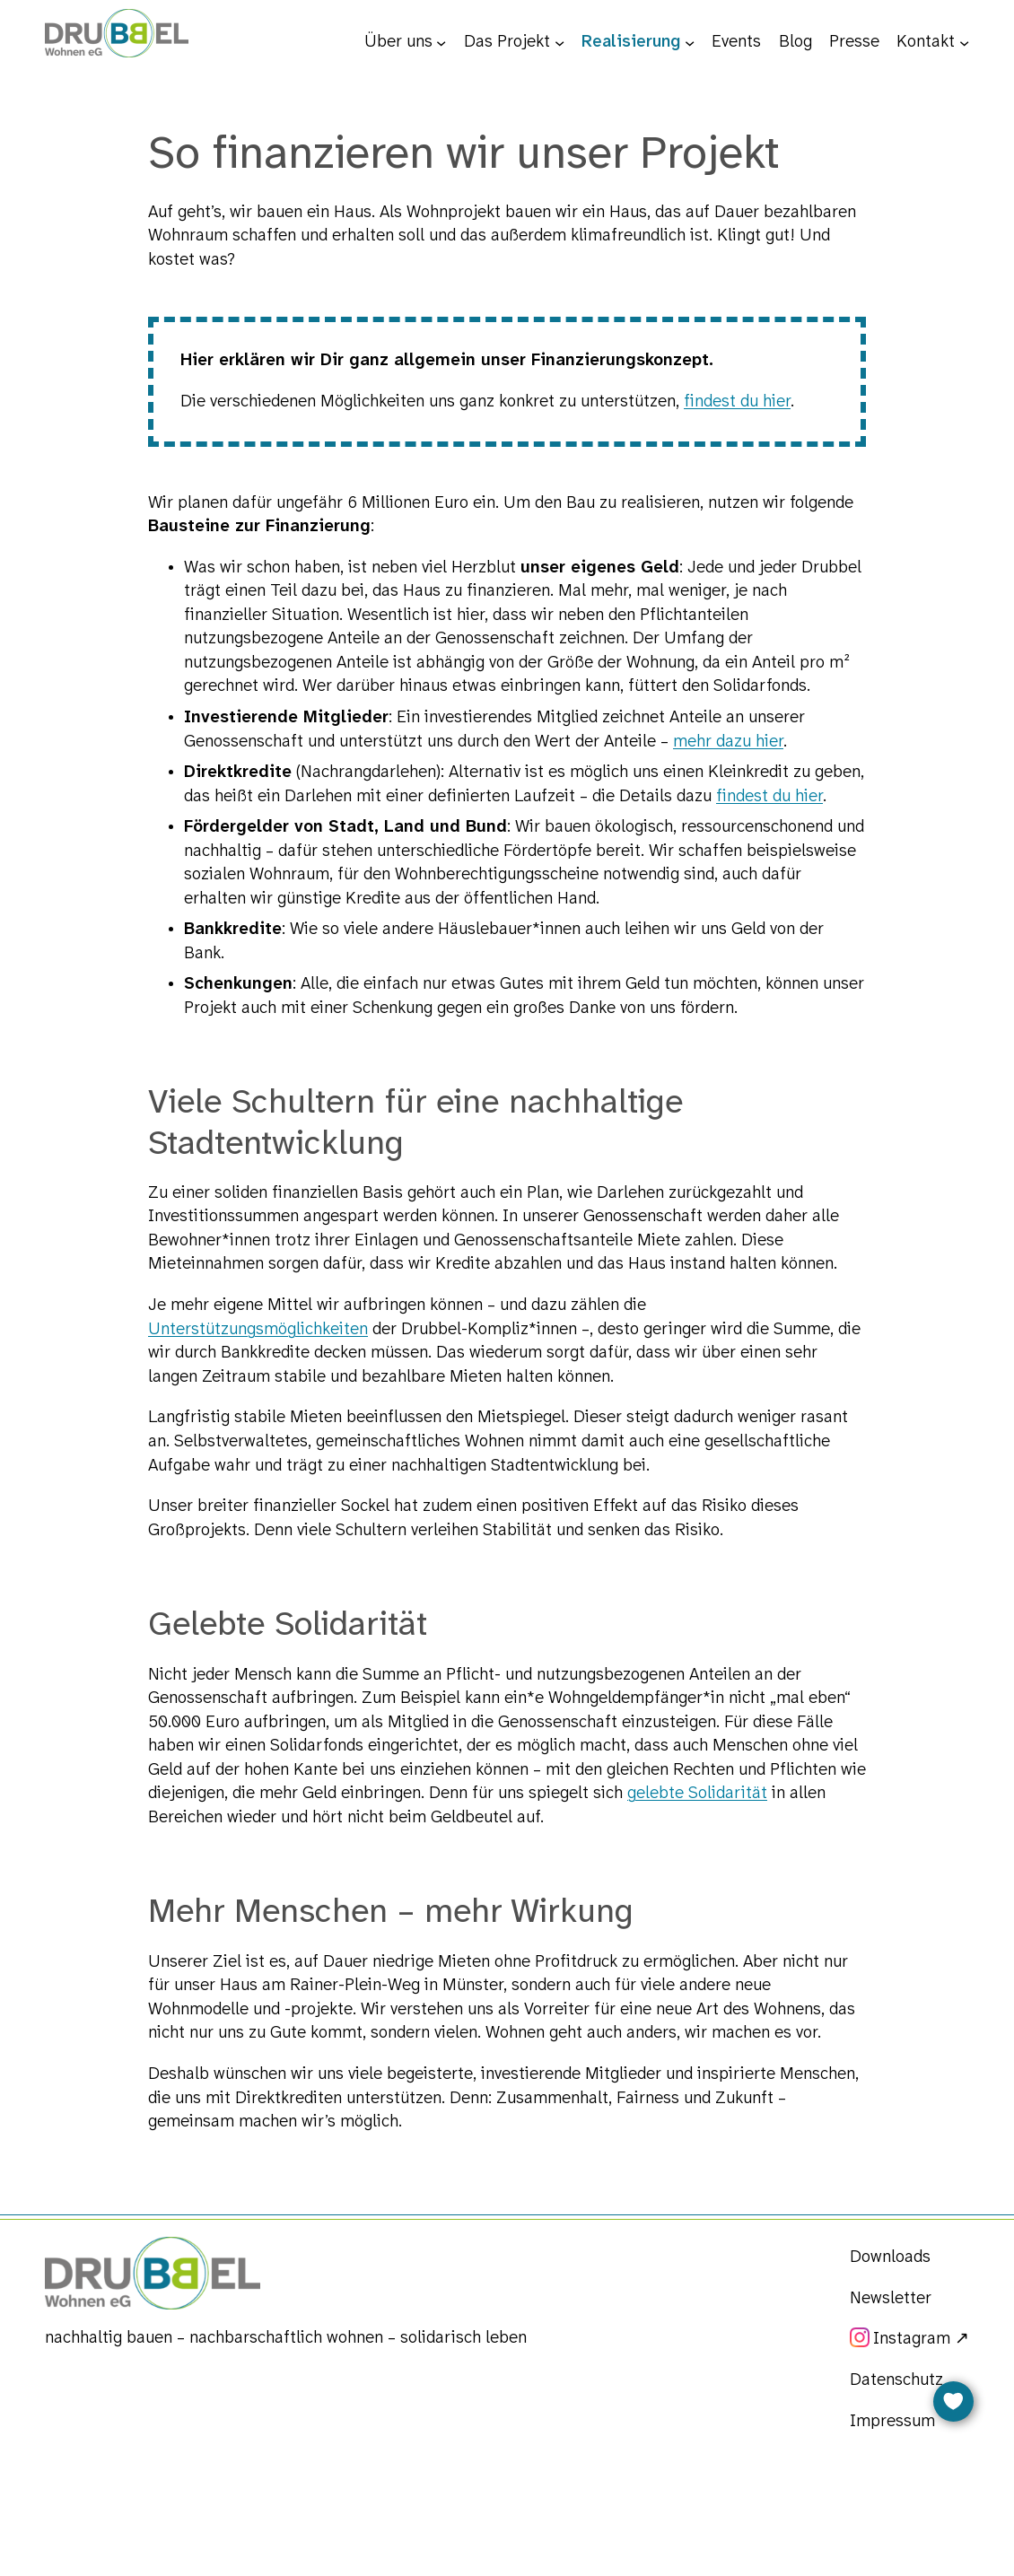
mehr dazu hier (728, 742)
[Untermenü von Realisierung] (690, 42)
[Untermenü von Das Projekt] (559, 42)
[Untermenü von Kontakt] (964, 42)
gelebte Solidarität (697, 1794)
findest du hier (737, 402)
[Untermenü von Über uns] (441, 42)
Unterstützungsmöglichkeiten (258, 1330)
